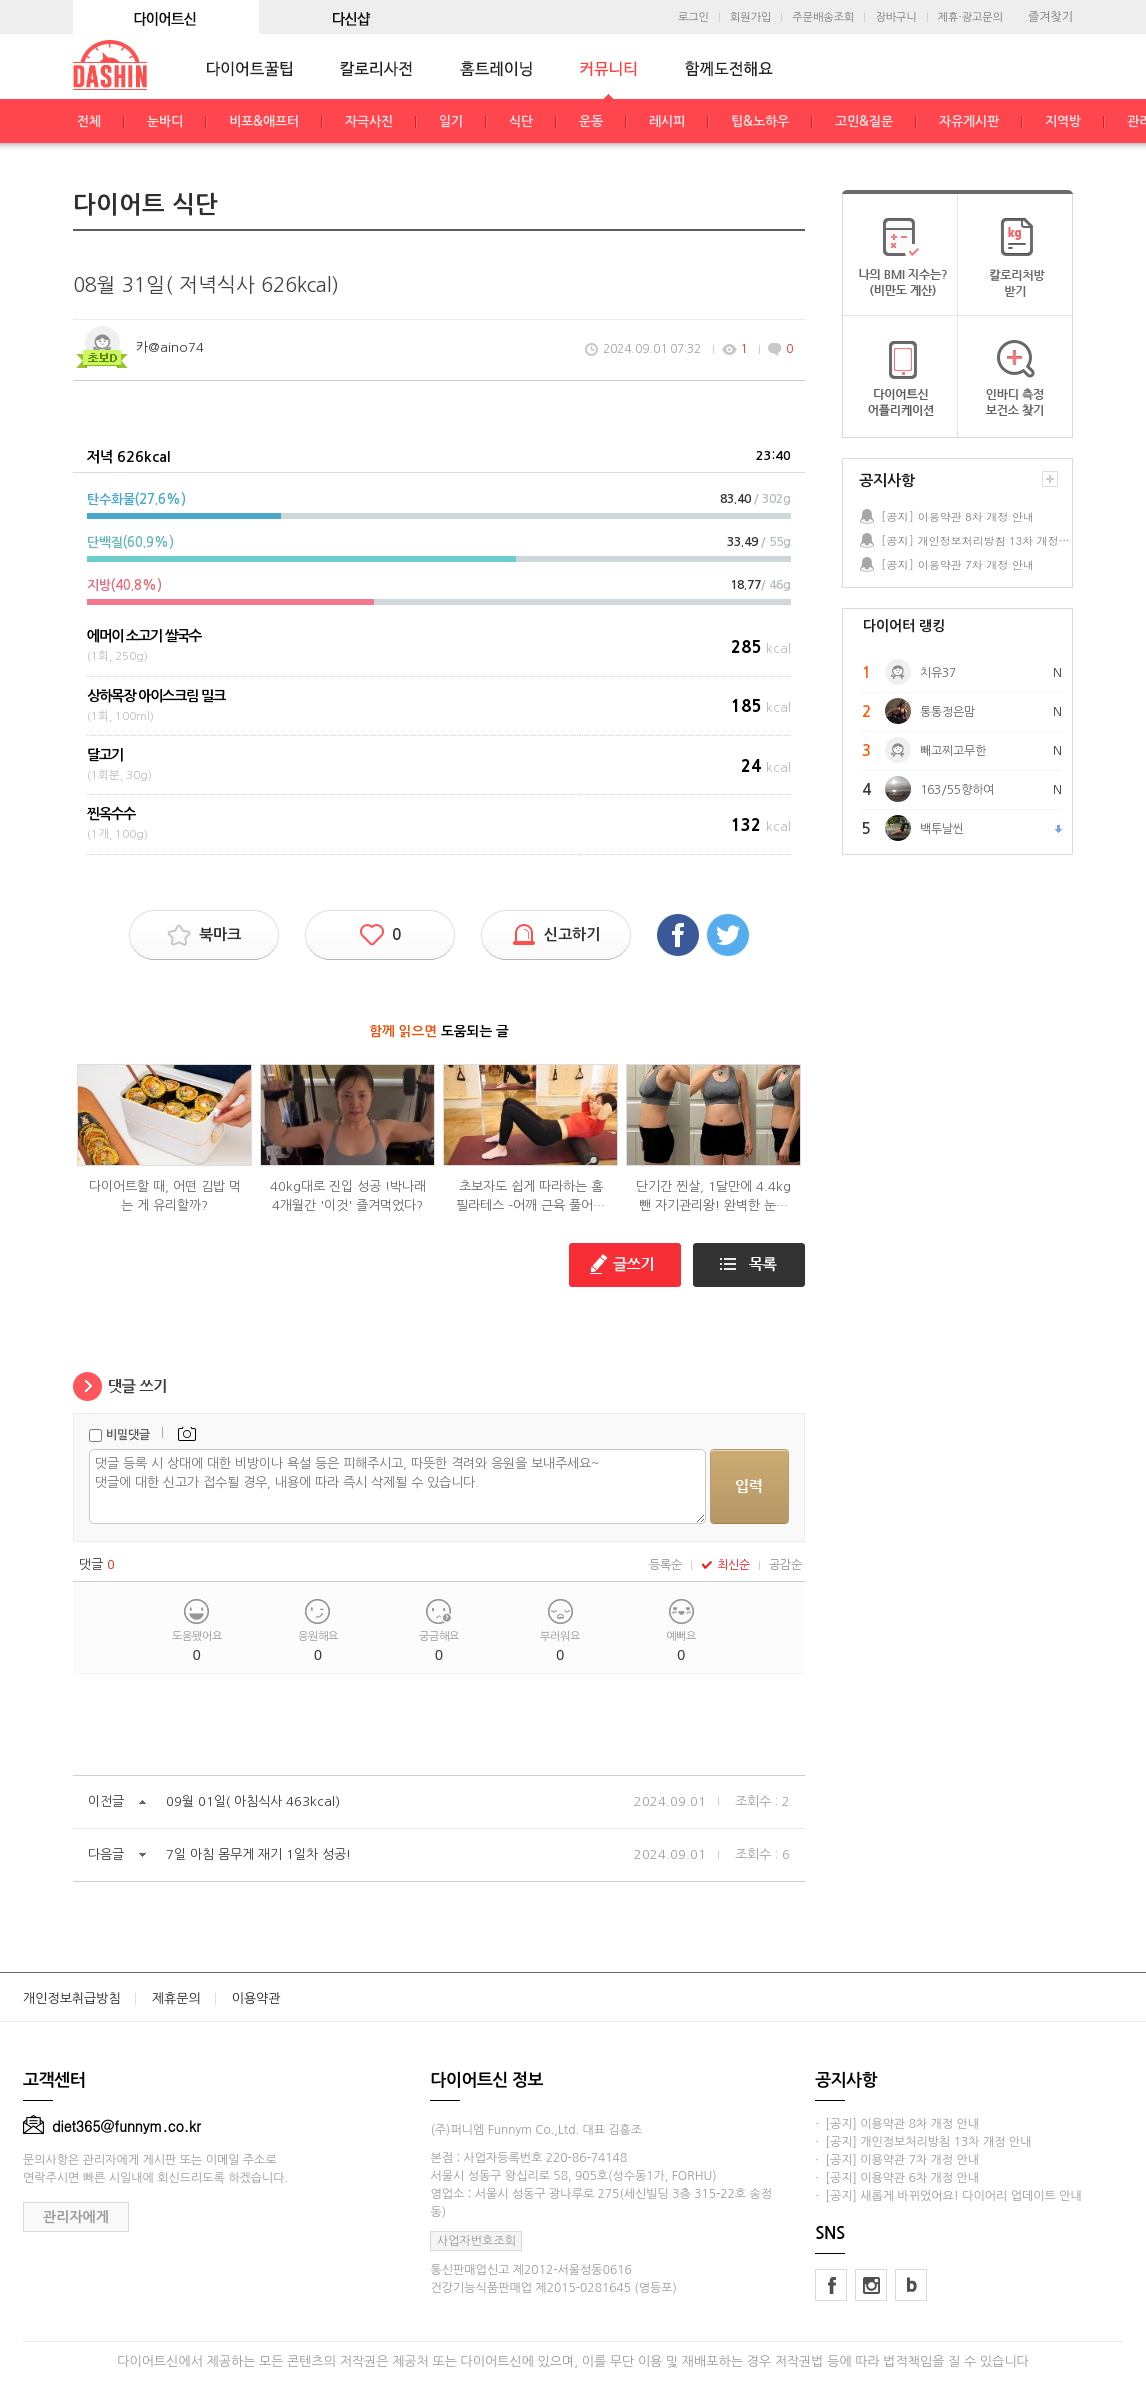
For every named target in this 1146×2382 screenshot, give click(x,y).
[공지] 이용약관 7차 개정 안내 (957, 564)
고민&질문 (864, 121)
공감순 (785, 1565)
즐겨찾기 (1050, 17)
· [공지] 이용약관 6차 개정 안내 (897, 2178)
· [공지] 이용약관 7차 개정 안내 (897, 2160)
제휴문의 (176, 1998)
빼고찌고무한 (953, 751)
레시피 (667, 121)
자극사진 (369, 121)
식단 (521, 121)
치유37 (938, 673)
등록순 (665, 1565)
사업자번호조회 (476, 2241)
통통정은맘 (947, 712)
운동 (591, 121)
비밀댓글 (128, 1435)
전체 (89, 121)
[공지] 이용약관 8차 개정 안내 (957, 516)
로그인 (693, 17)
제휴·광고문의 (970, 17)
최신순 (725, 1565)
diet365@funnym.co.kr (112, 2126)
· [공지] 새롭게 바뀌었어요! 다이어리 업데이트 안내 (948, 2196)
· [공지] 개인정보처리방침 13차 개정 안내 (923, 2142)
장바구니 (895, 17)
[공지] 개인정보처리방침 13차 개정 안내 (976, 540)
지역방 (1063, 121)
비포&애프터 (264, 121)
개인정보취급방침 (72, 1998)
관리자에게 (76, 2217)
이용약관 (256, 1998)
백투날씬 (942, 829)
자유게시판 (969, 121)
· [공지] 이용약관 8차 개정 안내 (897, 2124)
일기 (451, 121)
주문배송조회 (823, 17)
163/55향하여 (957, 790)
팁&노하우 (760, 121)
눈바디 (165, 121)
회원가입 (750, 17)
